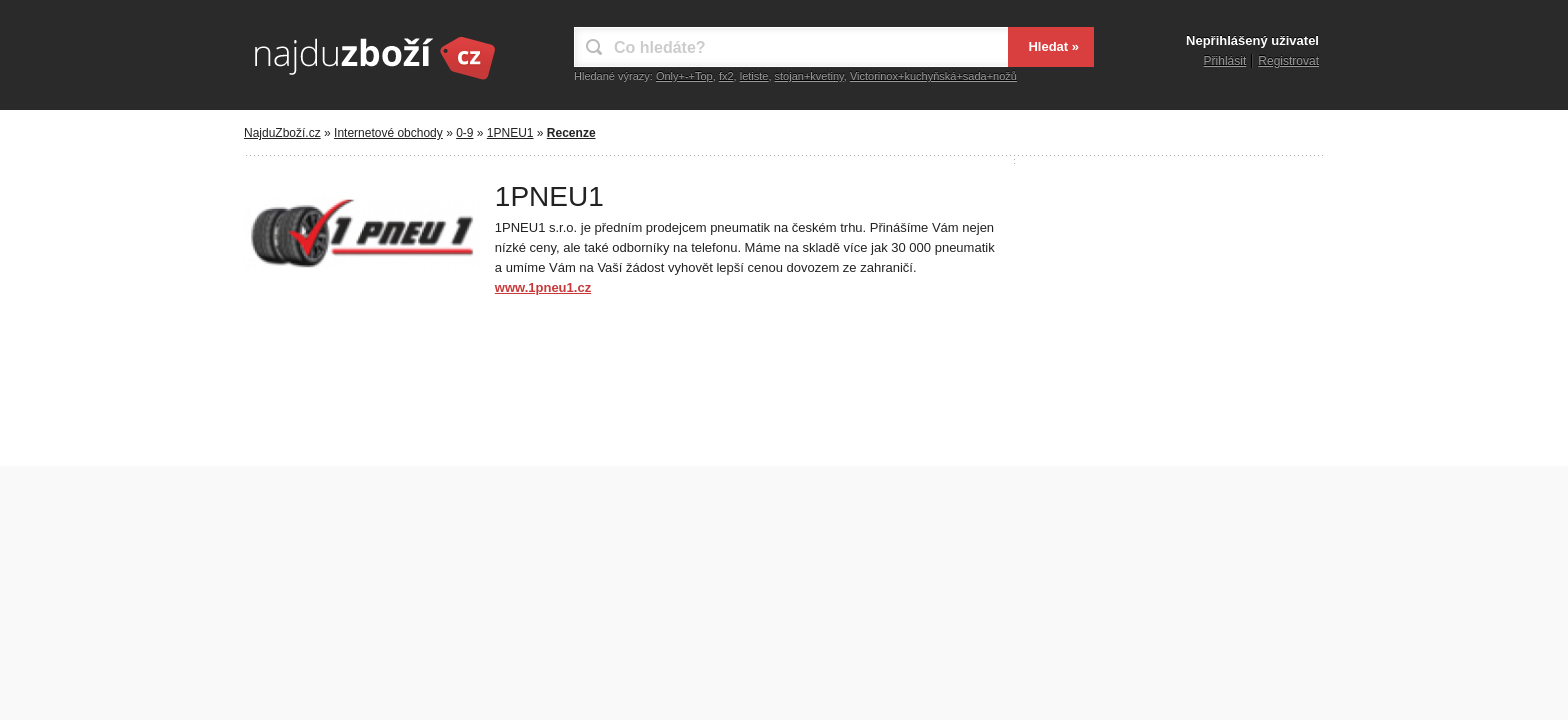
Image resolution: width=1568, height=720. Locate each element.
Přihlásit (1225, 61)
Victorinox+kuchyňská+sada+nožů (933, 76)
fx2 (726, 76)
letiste (754, 76)
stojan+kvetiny (809, 76)
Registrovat (1288, 61)
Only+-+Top (684, 76)
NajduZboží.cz (282, 133)
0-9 (464, 133)
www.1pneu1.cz (543, 287)
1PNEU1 (510, 133)
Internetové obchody (388, 133)
